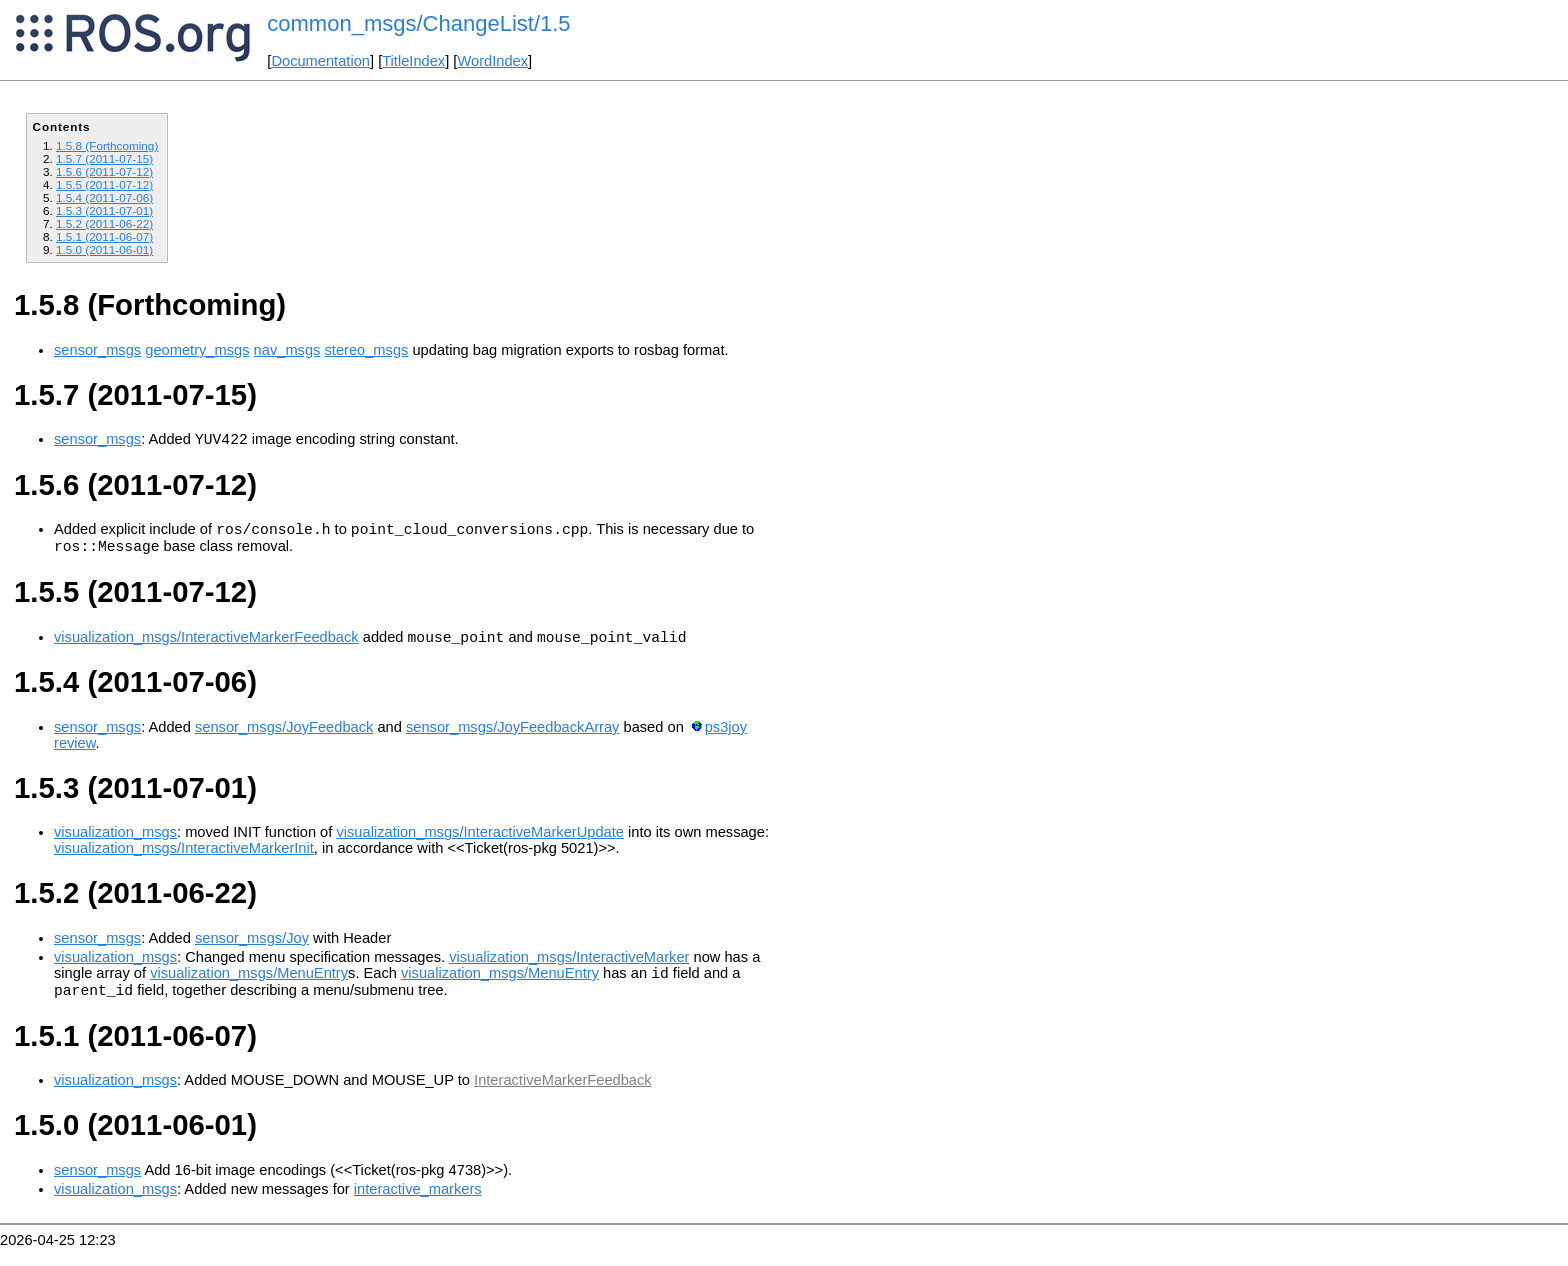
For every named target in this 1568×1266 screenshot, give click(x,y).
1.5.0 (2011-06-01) (104, 249)
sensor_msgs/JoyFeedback (284, 739)
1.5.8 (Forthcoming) (107, 145)
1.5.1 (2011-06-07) (104, 236)
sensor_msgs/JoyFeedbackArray (512, 739)
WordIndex (492, 61)
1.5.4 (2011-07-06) (104, 197)
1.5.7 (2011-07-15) (104, 158)
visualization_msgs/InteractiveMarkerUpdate (480, 844)
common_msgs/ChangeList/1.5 (418, 23)
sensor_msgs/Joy (252, 950)
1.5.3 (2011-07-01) (104, 210)
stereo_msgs (366, 350)
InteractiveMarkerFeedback (563, 1098)
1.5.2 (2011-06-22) (104, 223)
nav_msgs (287, 350)
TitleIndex (413, 61)
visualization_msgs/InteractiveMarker (569, 969)
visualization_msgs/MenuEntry (249, 988)
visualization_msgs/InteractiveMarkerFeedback (206, 649)
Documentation (320, 61)
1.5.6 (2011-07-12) (104, 171)
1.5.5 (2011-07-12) (104, 184)
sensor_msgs (97, 350)
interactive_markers (418, 1207)
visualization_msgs (115, 844)
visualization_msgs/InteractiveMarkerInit (184, 860)
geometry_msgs (197, 350)
